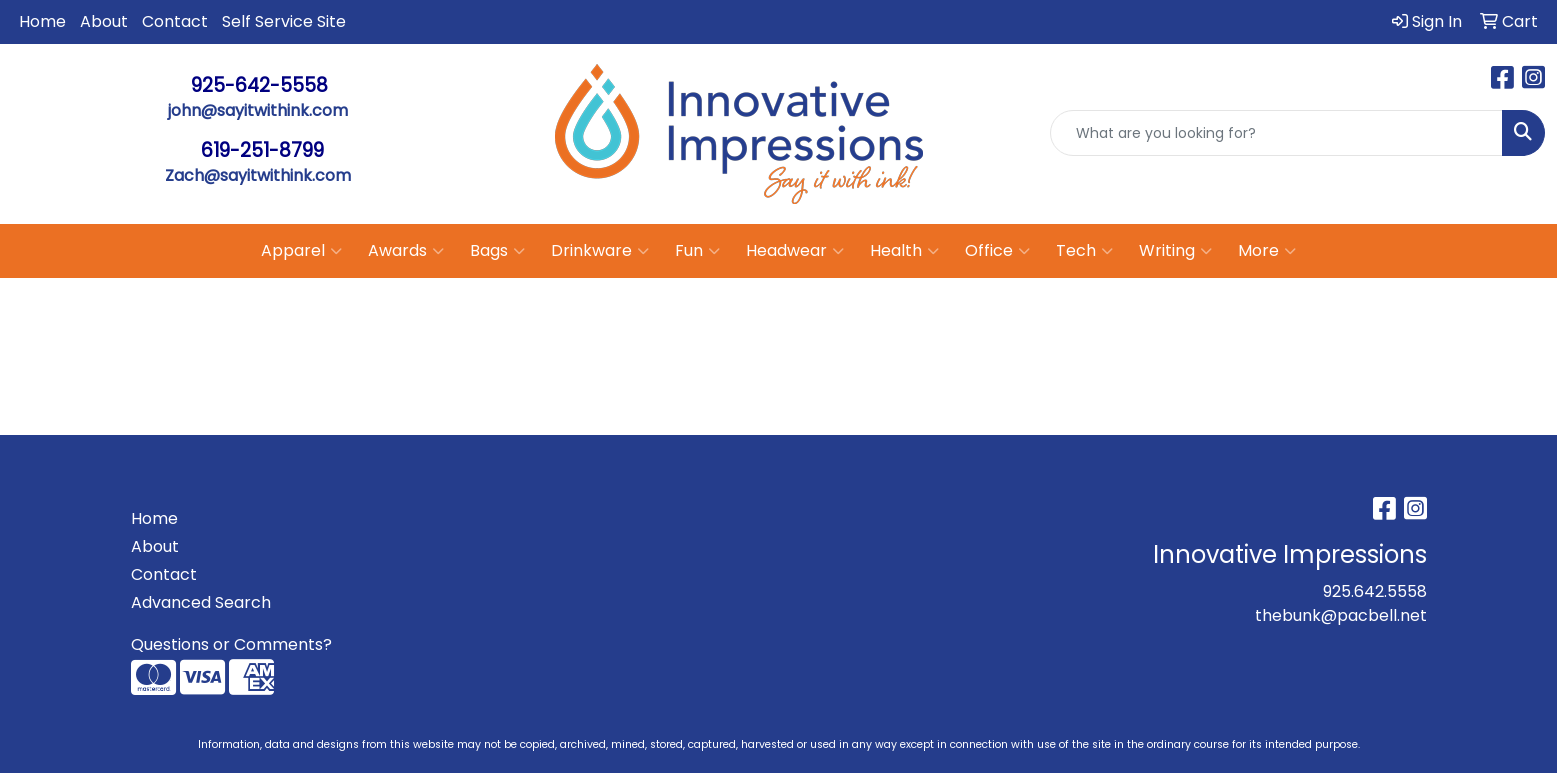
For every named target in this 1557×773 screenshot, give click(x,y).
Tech (1084, 251)
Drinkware (600, 251)
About (104, 21)
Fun (697, 251)
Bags (497, 251)
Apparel (301, 251)
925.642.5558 (1375, 591)
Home (42, 21)
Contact (175, 21)
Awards (406, 251)
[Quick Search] (1276, 133)
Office (997, 251)
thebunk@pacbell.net (1341, 615)
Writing (1175, 251)
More (1267, 251)
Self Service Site (284, 21)
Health (904, 251)
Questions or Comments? (231, 644)
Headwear (795, 251)
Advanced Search (201, 602)
